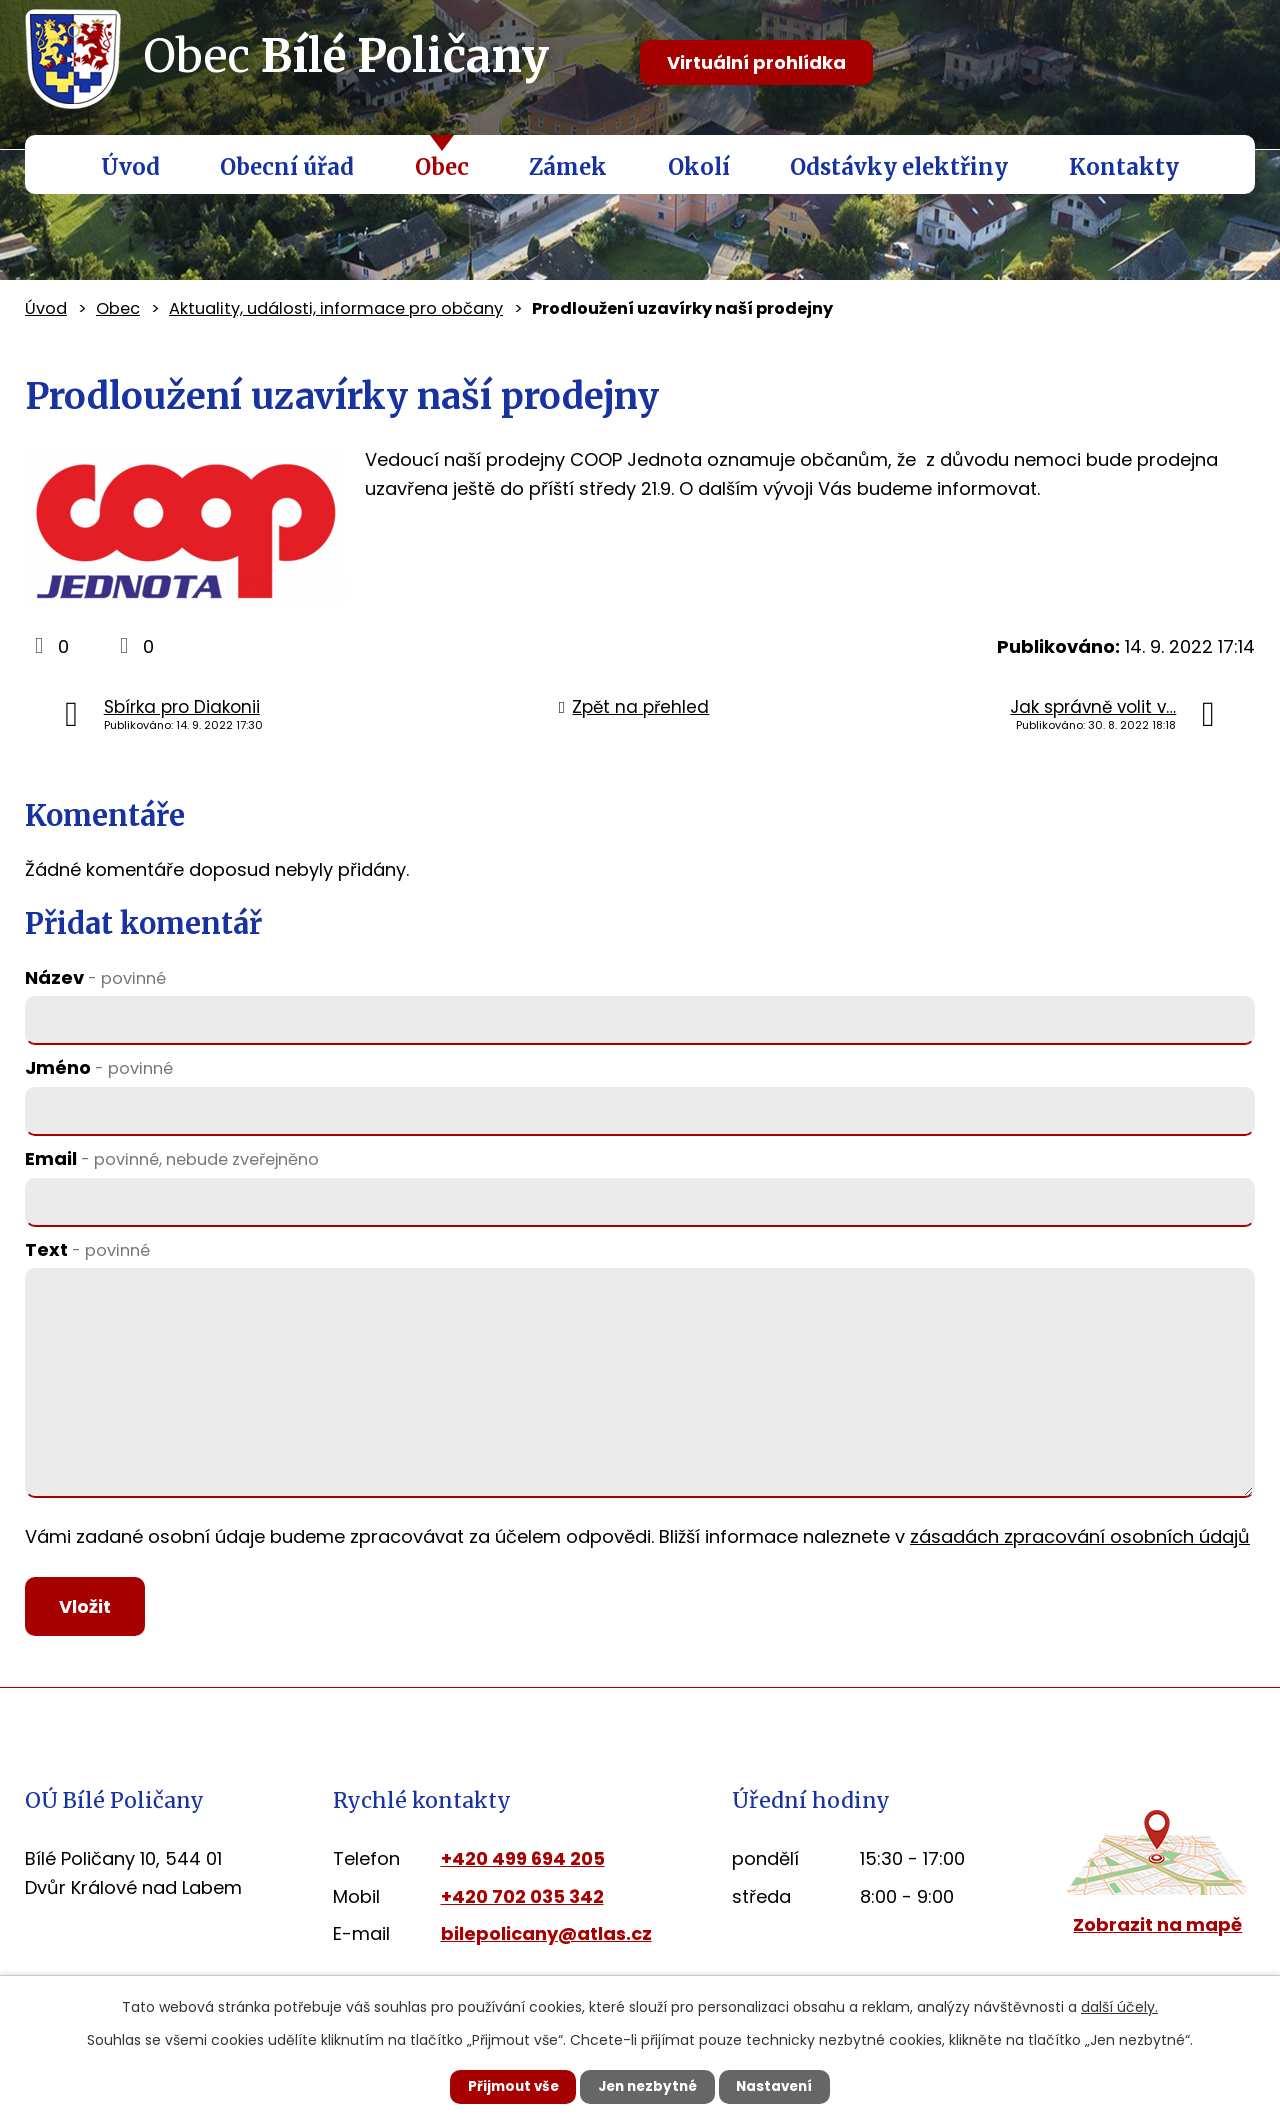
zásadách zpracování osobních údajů (1080, 1536)
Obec (442, 167)
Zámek (568, 167)
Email (172, 1158)
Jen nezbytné (647, 2086)
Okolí (699, 167)
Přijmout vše (501, 2086)
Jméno (99, 1067)
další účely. (1119, 2006)
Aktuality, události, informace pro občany (336, 308)
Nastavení (786, 2086)
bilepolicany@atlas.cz (546, 1938)
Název (95, 977)
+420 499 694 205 (523, 1862)
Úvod (130, 167)
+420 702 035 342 (522, 1900)
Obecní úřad (287, 167)
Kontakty (1124, 167)
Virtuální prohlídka (756, 62)
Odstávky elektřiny (899, 167)
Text (87, 1249)
